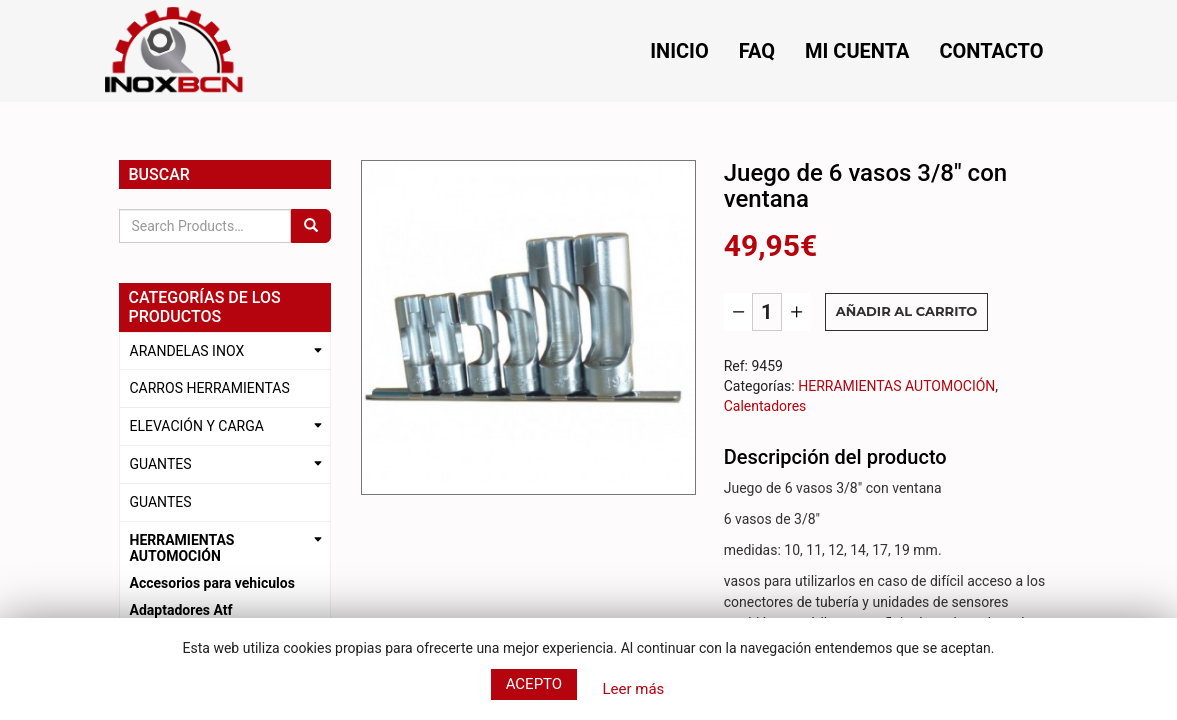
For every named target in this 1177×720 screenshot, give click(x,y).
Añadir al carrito (907, 311)
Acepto (534, 684)
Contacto (991, 51)
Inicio (679, 51)
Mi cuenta (857, 51)
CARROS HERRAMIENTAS (210, 388)
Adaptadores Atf (181, 610)
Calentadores (765, 406)
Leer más (633, 689)
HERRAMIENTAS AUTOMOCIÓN (182, 548)
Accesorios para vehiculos (212, 583)
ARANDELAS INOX (187, 351)
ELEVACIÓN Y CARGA (197, 426)
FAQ (757, 51)
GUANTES (161, 464)
